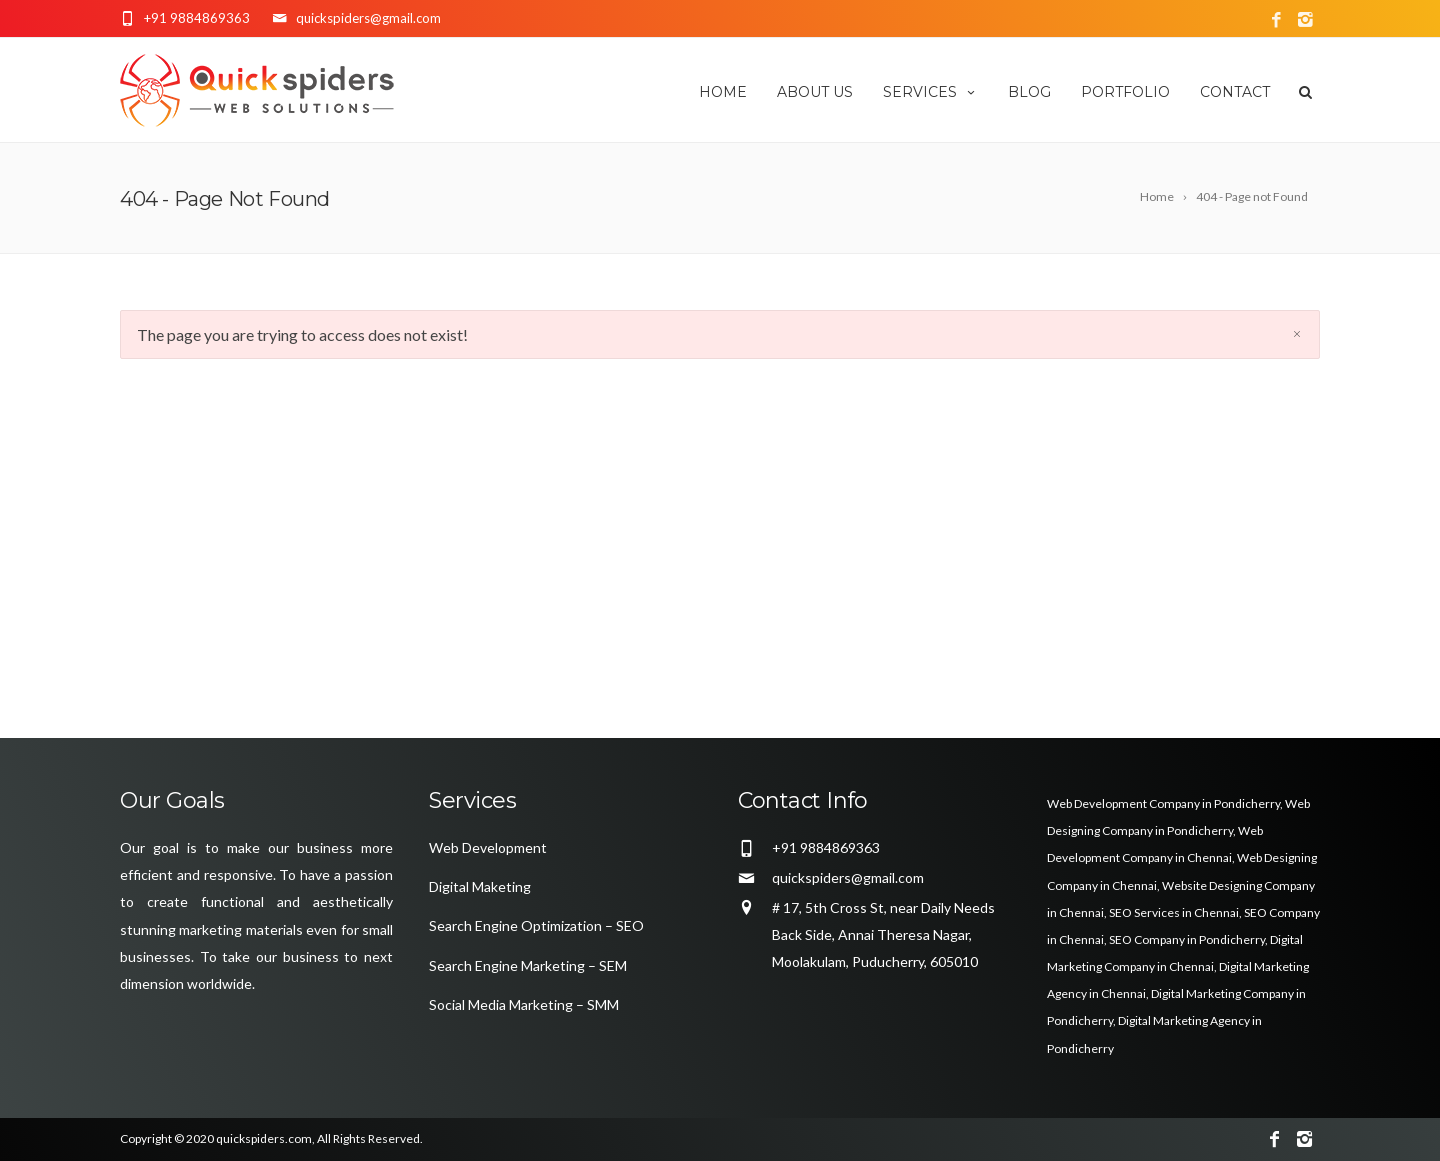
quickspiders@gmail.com (848, 877)
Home (723, 92)
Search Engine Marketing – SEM (528, 965)
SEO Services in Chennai (1174, 912)
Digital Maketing (480, 886)
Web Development (488, 847)
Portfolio (1125, 92)
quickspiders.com (264, 1138)
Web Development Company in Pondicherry (1163, 803)
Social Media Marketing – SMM (524, 1004)
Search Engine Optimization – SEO (536, 925)
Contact (1235, 92)
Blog (1029, 92)
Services (930, 92)
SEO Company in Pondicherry (1187, 939)
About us (815, 92)
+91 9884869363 (197, 18)
